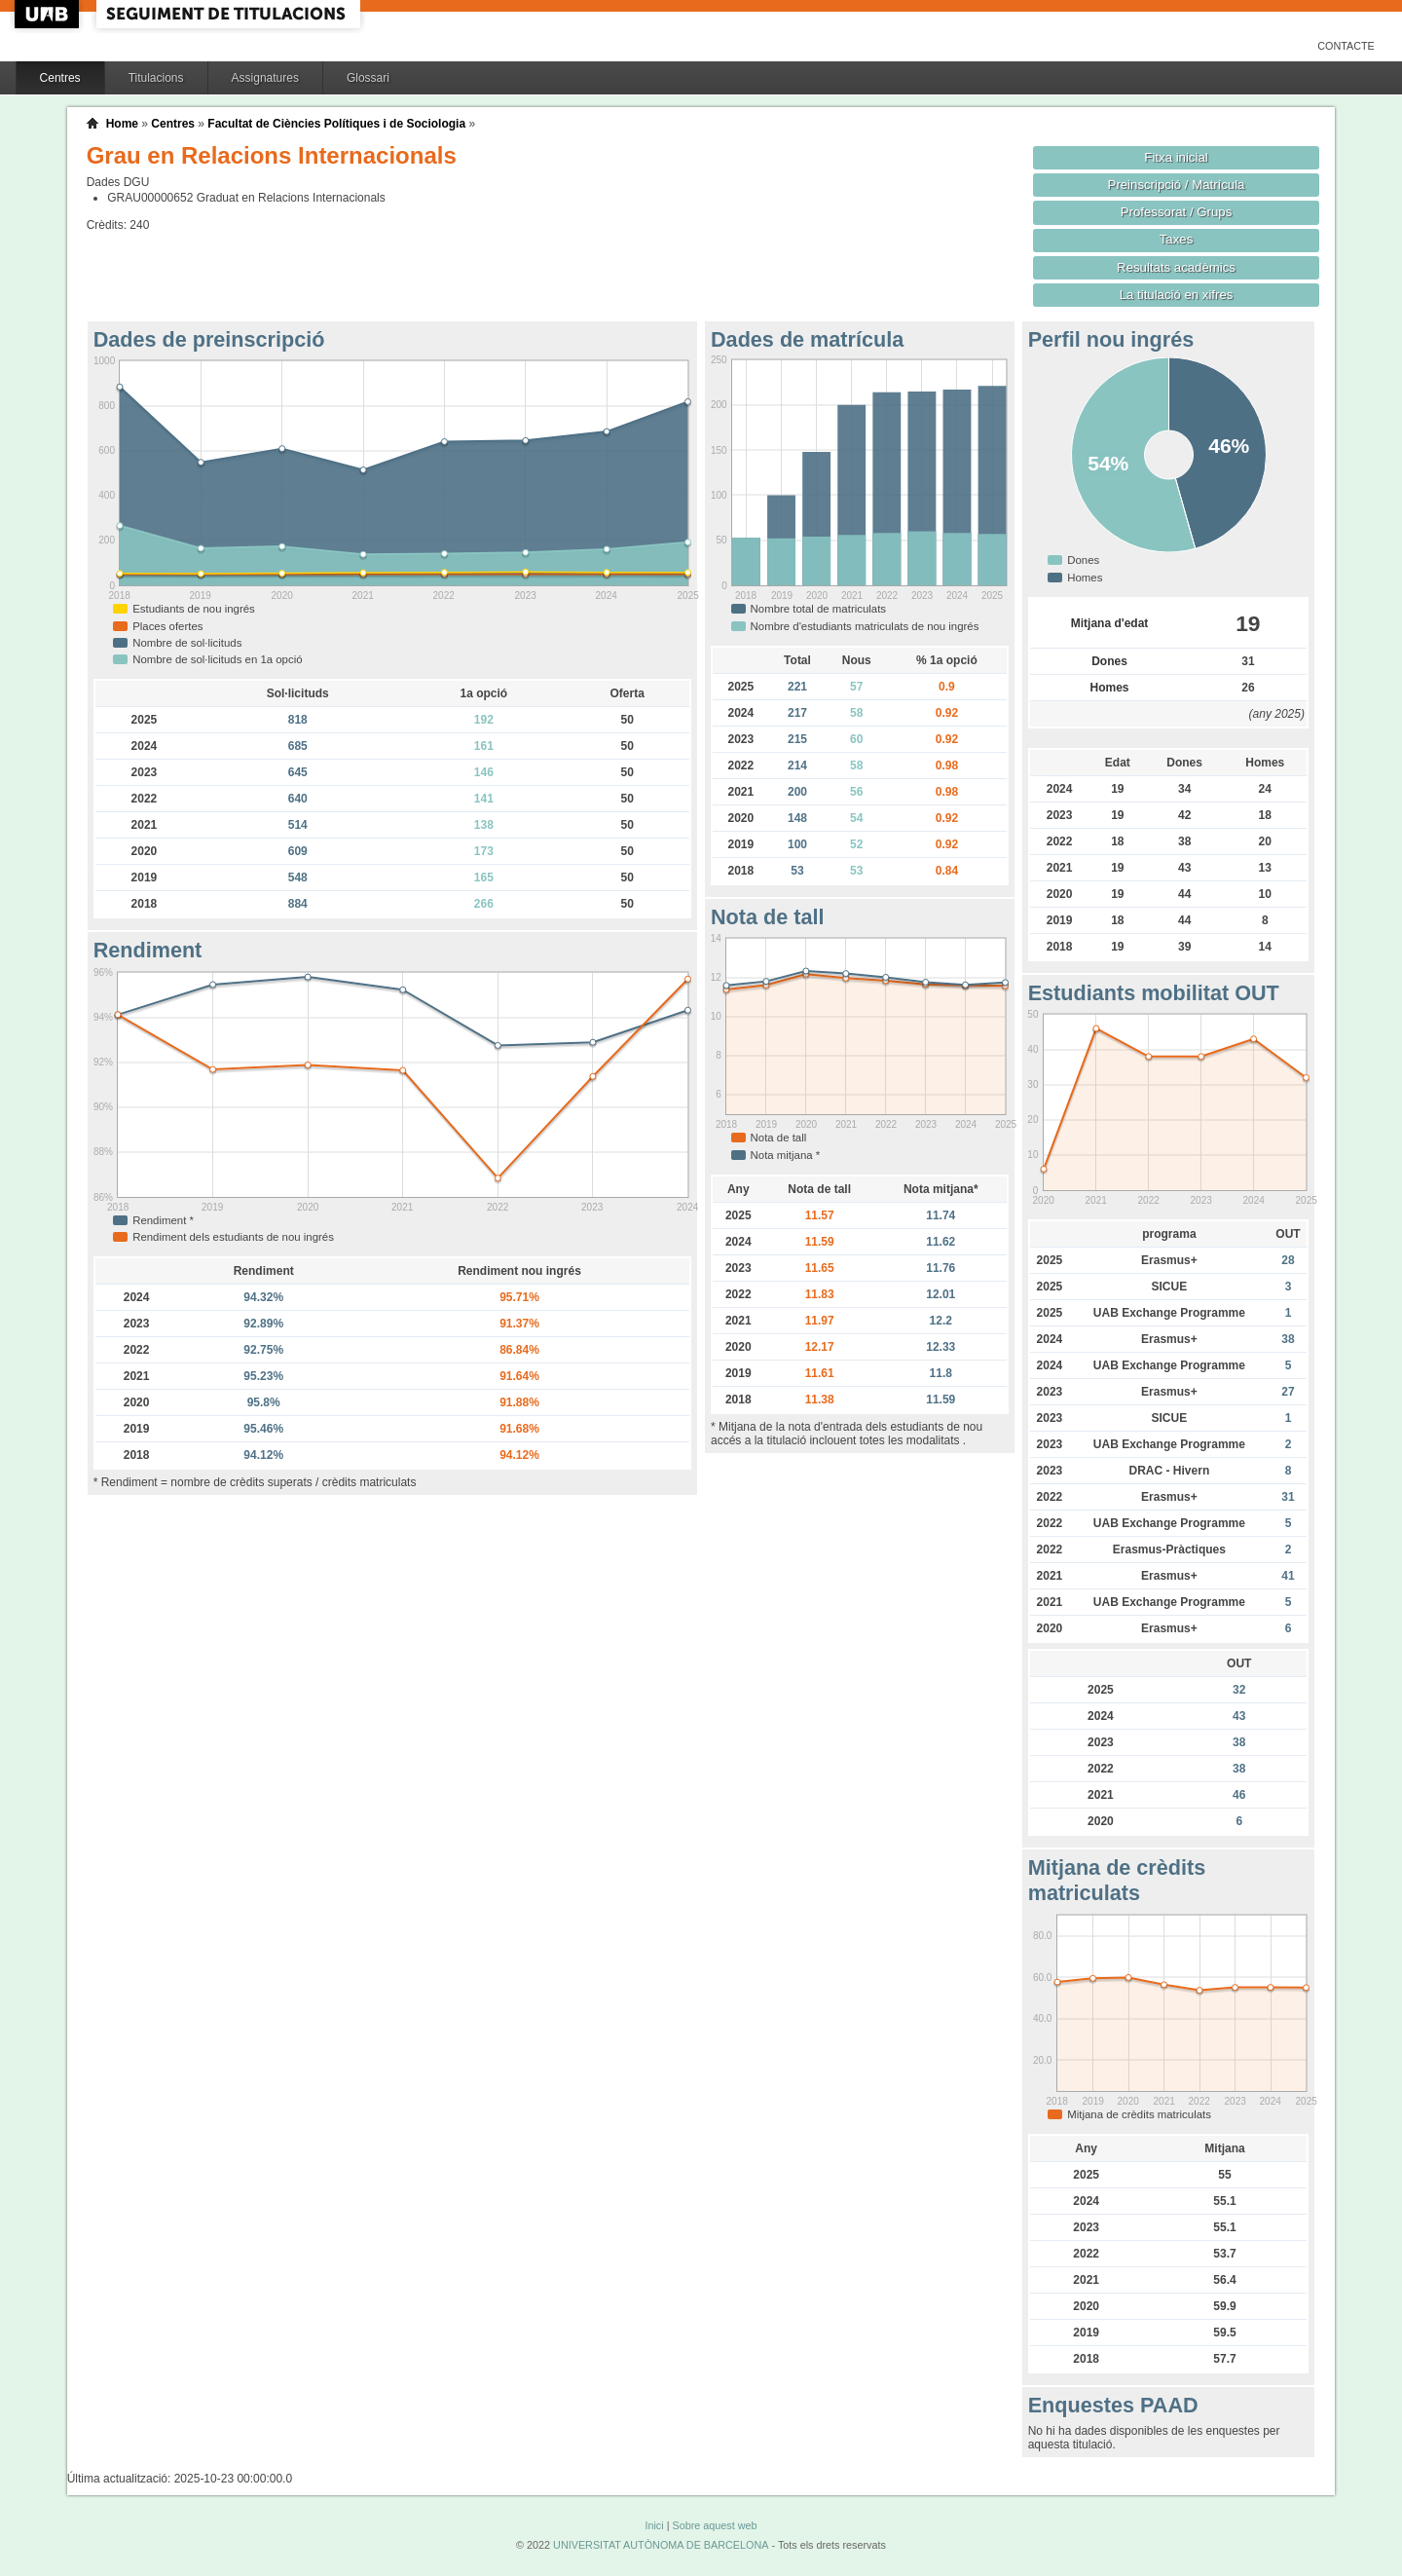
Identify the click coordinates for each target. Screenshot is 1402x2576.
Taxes (1177, 239)
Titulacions (156, 78)
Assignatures (265, 78)
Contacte (1346, 46)
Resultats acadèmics (1176, 267)
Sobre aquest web (714, 2525)
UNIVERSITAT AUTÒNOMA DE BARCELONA (660, 2545)
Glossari (368, 78)
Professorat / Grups (1176, 212)
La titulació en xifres (1177, 294)
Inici (654, 2525)
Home (122, 124)
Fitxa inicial (1175, 157)
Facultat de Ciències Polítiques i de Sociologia (336, 124)
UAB (49, 14)
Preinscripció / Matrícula (1176, 184)
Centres (60, 78)
